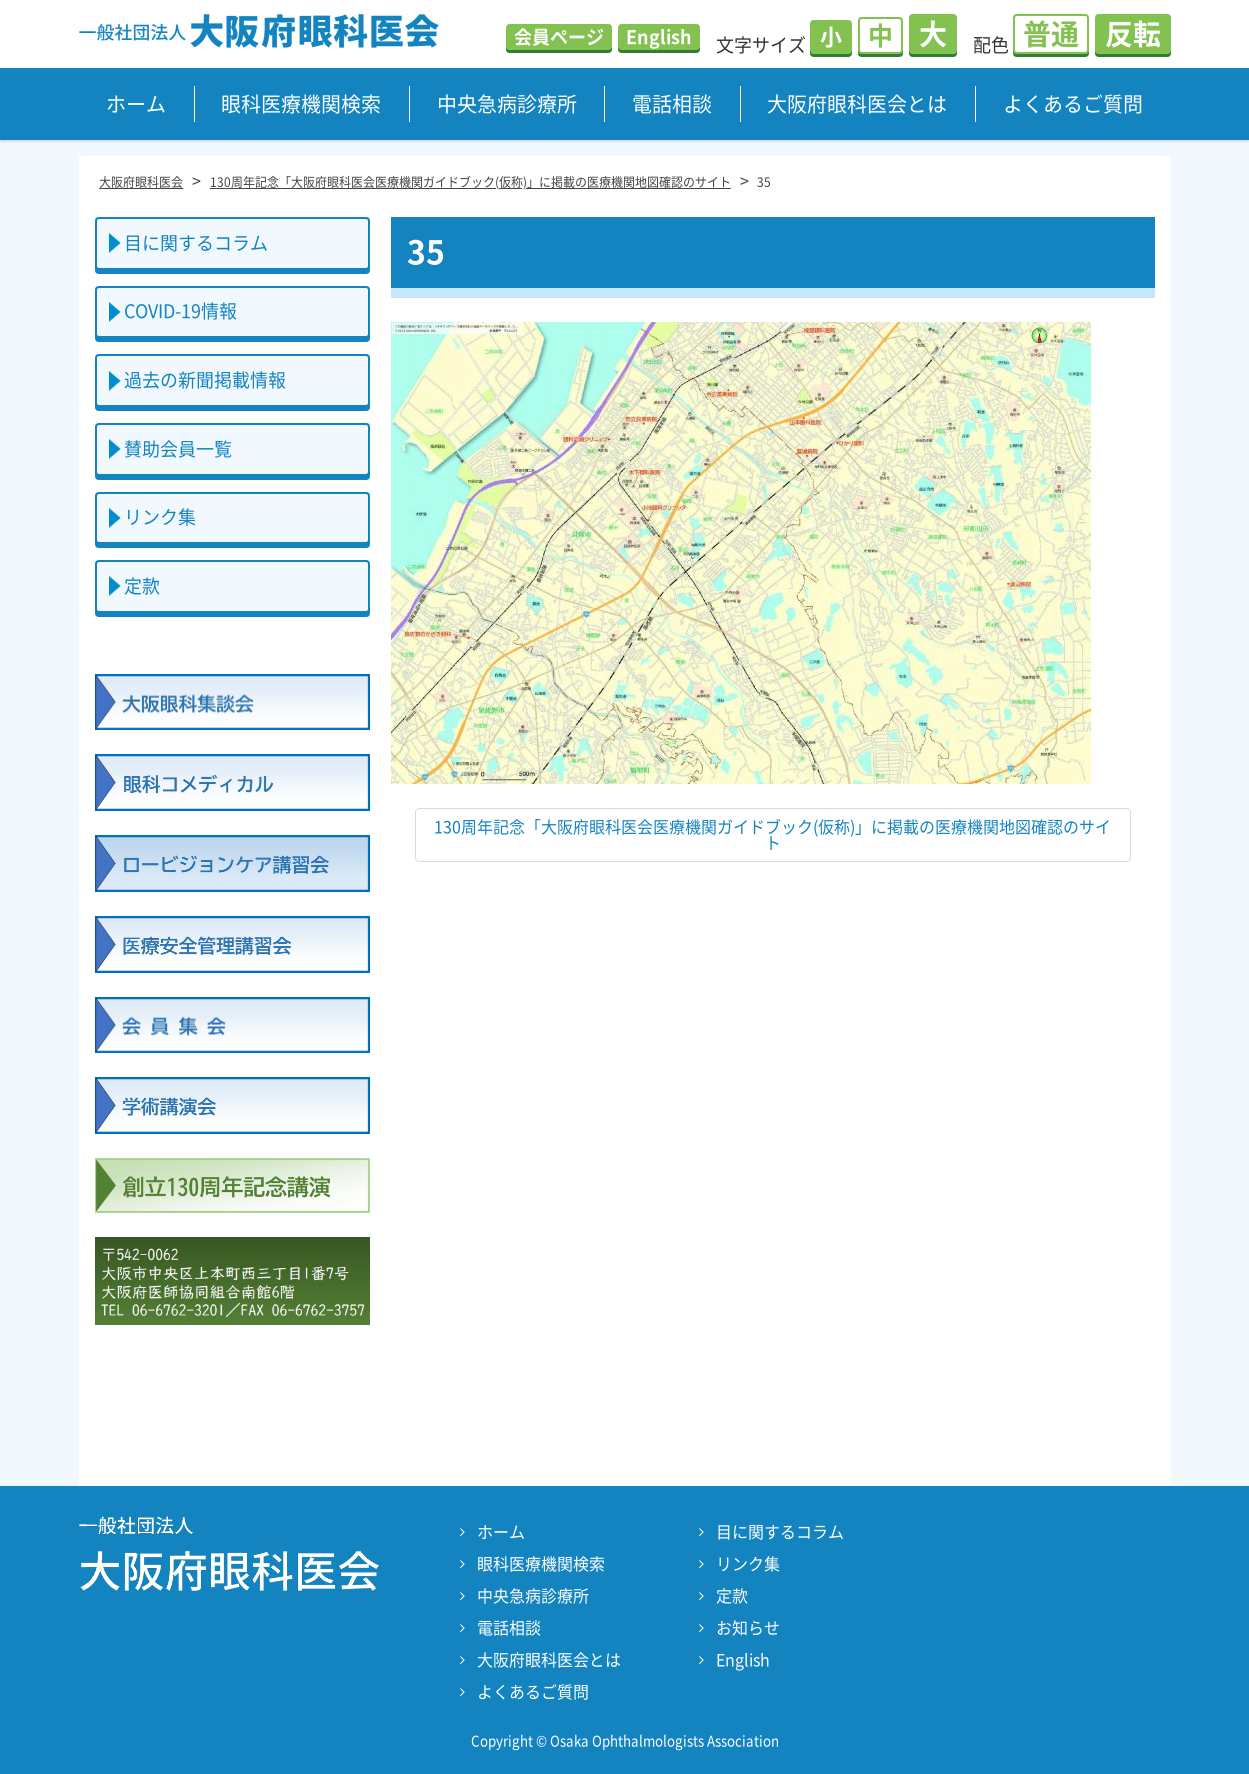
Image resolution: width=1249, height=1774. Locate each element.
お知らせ (748, 1628)
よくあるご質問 (1073, 104)
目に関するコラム (196, 243)
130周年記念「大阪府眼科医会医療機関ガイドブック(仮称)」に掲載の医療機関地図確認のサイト (772, 835)
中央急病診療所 (507, 104)
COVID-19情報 (180, 311)
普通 (1051, 34)
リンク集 (160, 517)
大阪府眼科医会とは (857, 104)
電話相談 (672, 104)
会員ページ (559, 37)
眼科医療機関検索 (301, 104)
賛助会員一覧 (178, 449)
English (659, 37)
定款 (142, 586)
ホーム (136, 104)
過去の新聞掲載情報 (205, 380)
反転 (1133, 34)
